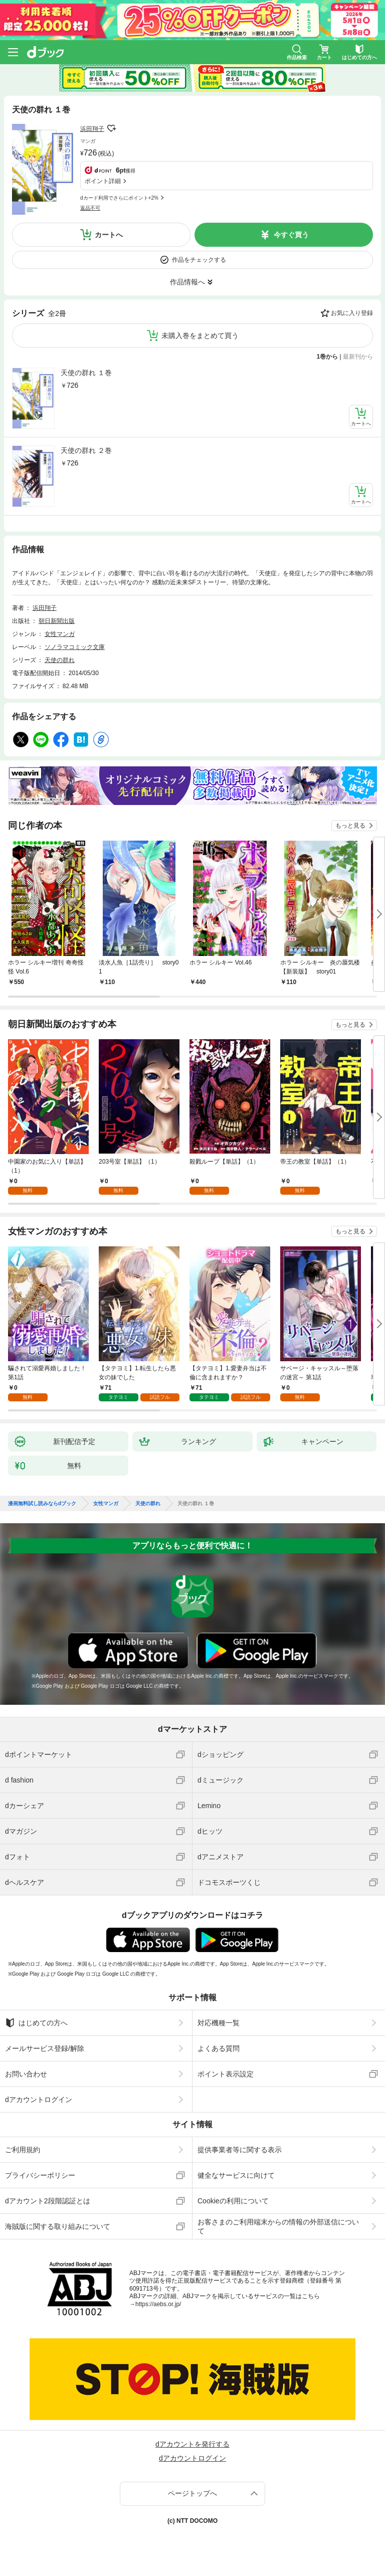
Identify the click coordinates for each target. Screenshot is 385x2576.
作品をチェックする (199, 259)
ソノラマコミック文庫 (75, 647)
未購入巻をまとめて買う (200, 336)
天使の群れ (60, 660)
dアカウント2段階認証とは (47, 2201)
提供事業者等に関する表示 (240, 2150)
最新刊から (358, 357)
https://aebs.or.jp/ (158, 2304)
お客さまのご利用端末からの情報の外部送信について (278, 2226)
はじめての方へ (36, 2023)
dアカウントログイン (38, 2100)
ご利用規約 (22, 2150)
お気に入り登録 (352, 312)
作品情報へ (187, 282)
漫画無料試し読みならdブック (42, 1503)
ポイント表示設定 (226, 2074)
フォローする (111, 128)
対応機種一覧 (219, 2023)
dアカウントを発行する (192, 2444)
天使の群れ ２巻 (86, 450)
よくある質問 (219, 2048)
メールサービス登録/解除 (44, 2048)
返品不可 (90, 208)
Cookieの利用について (233, 2201)
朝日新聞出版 (57, 620)
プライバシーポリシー (40, 2175)
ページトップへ (192, 2493)
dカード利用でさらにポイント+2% (119, 198)
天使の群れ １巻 (86, 373)
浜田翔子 (92, 128)
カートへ (109, 235)
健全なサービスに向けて (236, 2175)
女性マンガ (60, 633)
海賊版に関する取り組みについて (57, 2226)
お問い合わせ (26, 2074)
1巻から (327, 357)
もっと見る (350, 825)
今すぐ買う (291, 235)
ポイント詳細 (103, 181)
